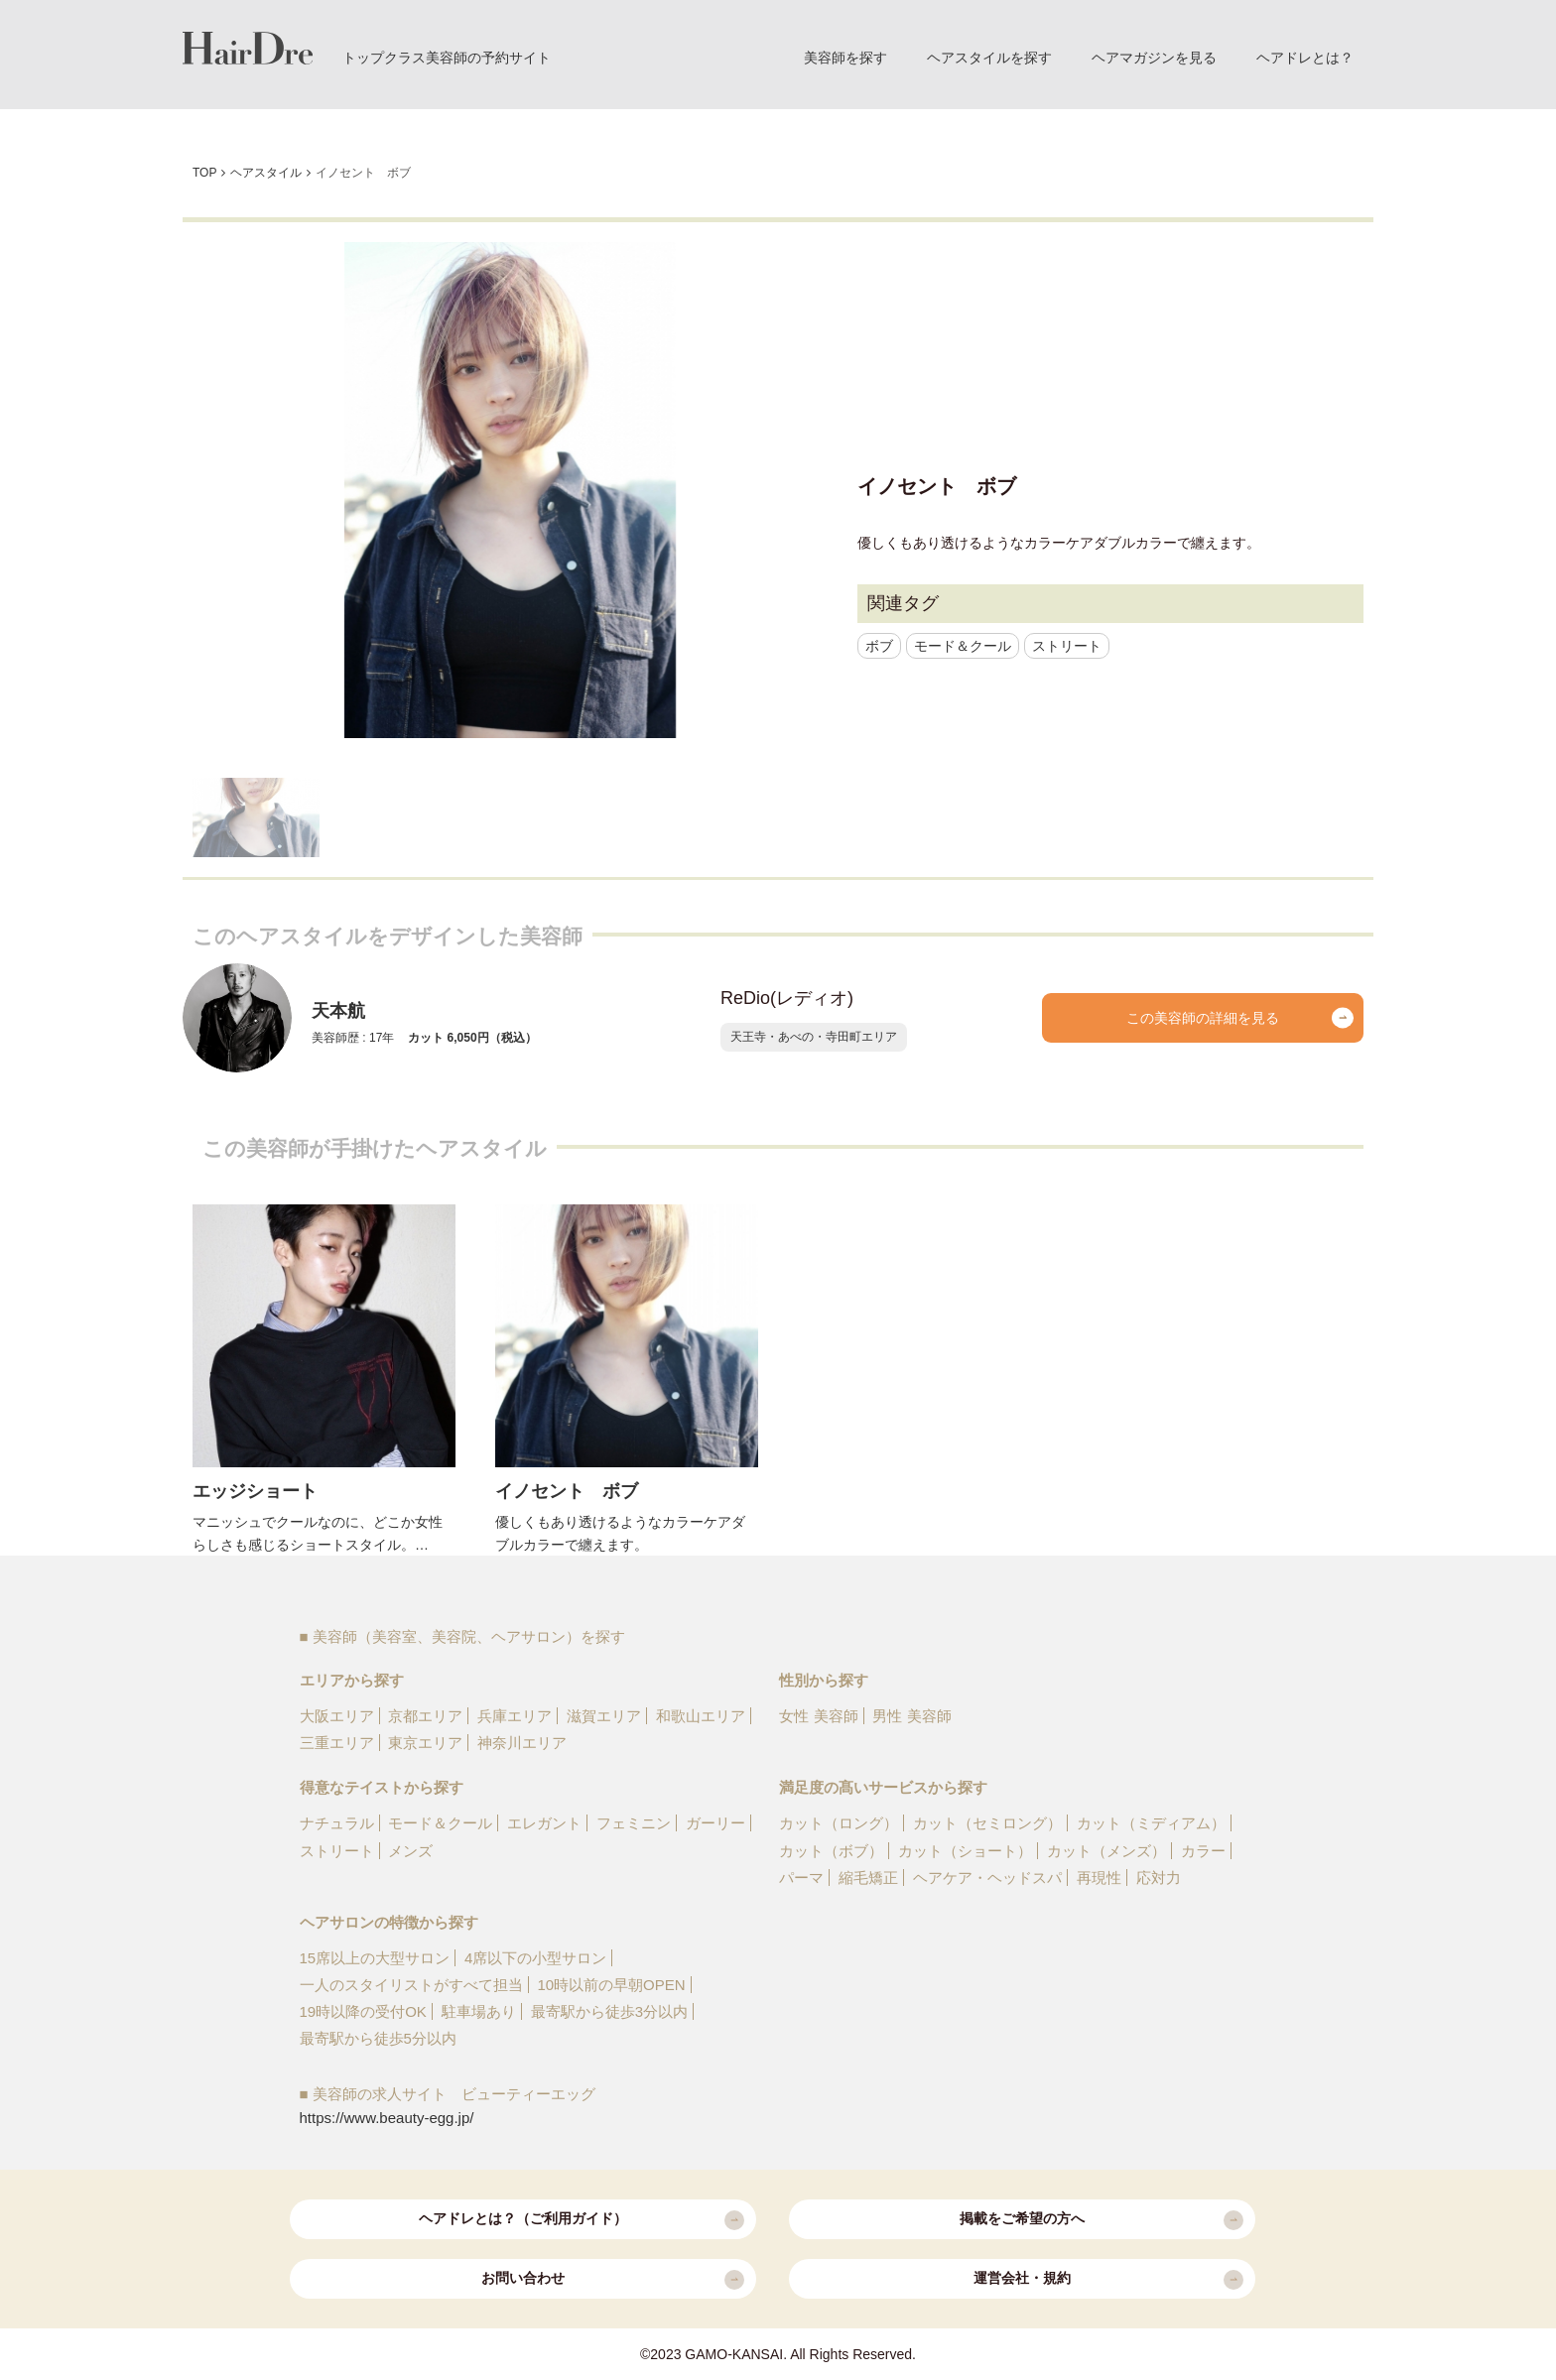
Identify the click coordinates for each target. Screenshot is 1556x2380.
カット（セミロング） (987, 1823)
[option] (510, 490)
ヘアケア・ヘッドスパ (987, 1877)
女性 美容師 (818, 1715)
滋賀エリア (604, 1715)
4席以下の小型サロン (535, 1957)
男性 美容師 (911, 1715)
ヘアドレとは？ (1305, 57)
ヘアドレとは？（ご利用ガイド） (581, 2220)
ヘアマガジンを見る (1154, 57)
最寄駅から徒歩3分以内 (609, 2011)
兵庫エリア (514, 1715)
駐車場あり (479, 2011)
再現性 (1099, 1877)
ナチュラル (337, 1823)
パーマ (801, 1877)
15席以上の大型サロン (375, 1957)
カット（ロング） (838, 1823)
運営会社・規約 (1108, 2280)
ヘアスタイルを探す (989, 57)
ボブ (879, 646)
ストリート (1067, 646)
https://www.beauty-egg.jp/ (387, 2117)
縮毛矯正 (868, 1877)
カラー (1203, 1850)
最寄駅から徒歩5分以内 (378, 2038)
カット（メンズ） (1106, 1850)
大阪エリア (337, 1715)
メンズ (410, 1850)
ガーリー (715, 1823)
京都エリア (425, 1715)
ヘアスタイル (266, 173)
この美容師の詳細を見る (1240, 1018)
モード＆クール (962, 646)
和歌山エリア (700, 1715)
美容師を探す (845, 57)
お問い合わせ (612, 2280)
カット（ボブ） (831, 1850)
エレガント (544, 1823)
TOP (204, 173)
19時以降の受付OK (363, 2011)
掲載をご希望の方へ (1101, 2220)
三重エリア (337, 1742)
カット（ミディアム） (1151, 1823)
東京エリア (425, 1742)
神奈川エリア (522, 1742)
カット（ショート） (965, 1850)
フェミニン (633, 1823)
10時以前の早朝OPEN (611, 1984)
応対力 (1158, 1877)
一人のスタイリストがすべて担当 (411, 1984)
